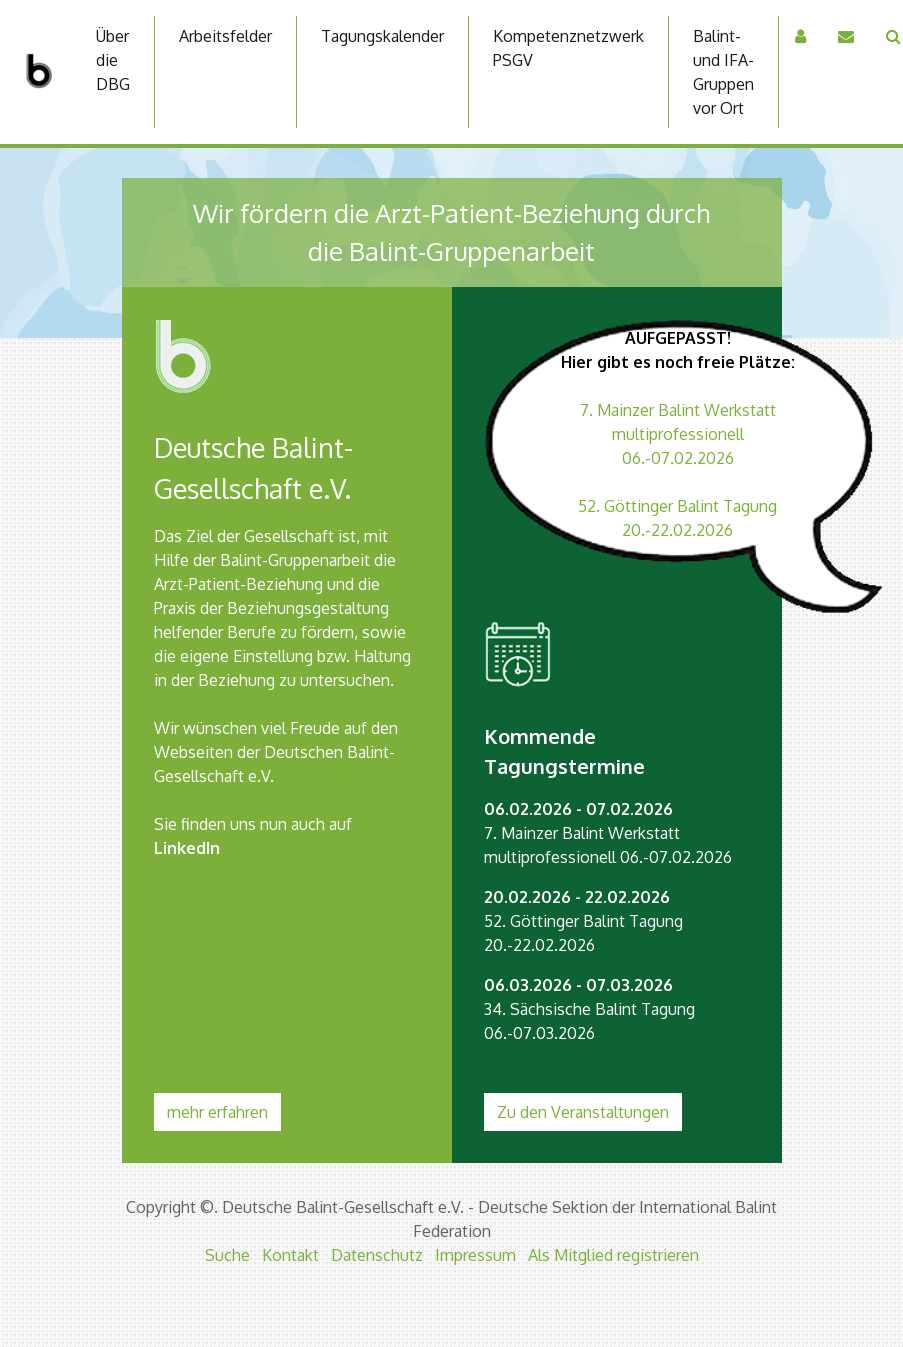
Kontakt (290, 1255)
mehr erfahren (217, 1112)
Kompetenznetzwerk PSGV (568, 48)
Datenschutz (377, 1255)
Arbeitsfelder (225, 36)
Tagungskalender (382, 36)
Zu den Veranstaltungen (583, 1112)
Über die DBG (113, 60)
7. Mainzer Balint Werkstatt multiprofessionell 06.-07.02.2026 (678, 434)
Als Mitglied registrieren (613, 1255)
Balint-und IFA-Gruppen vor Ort (723, 72)
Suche (227, 1255)
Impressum (475, 1255)
